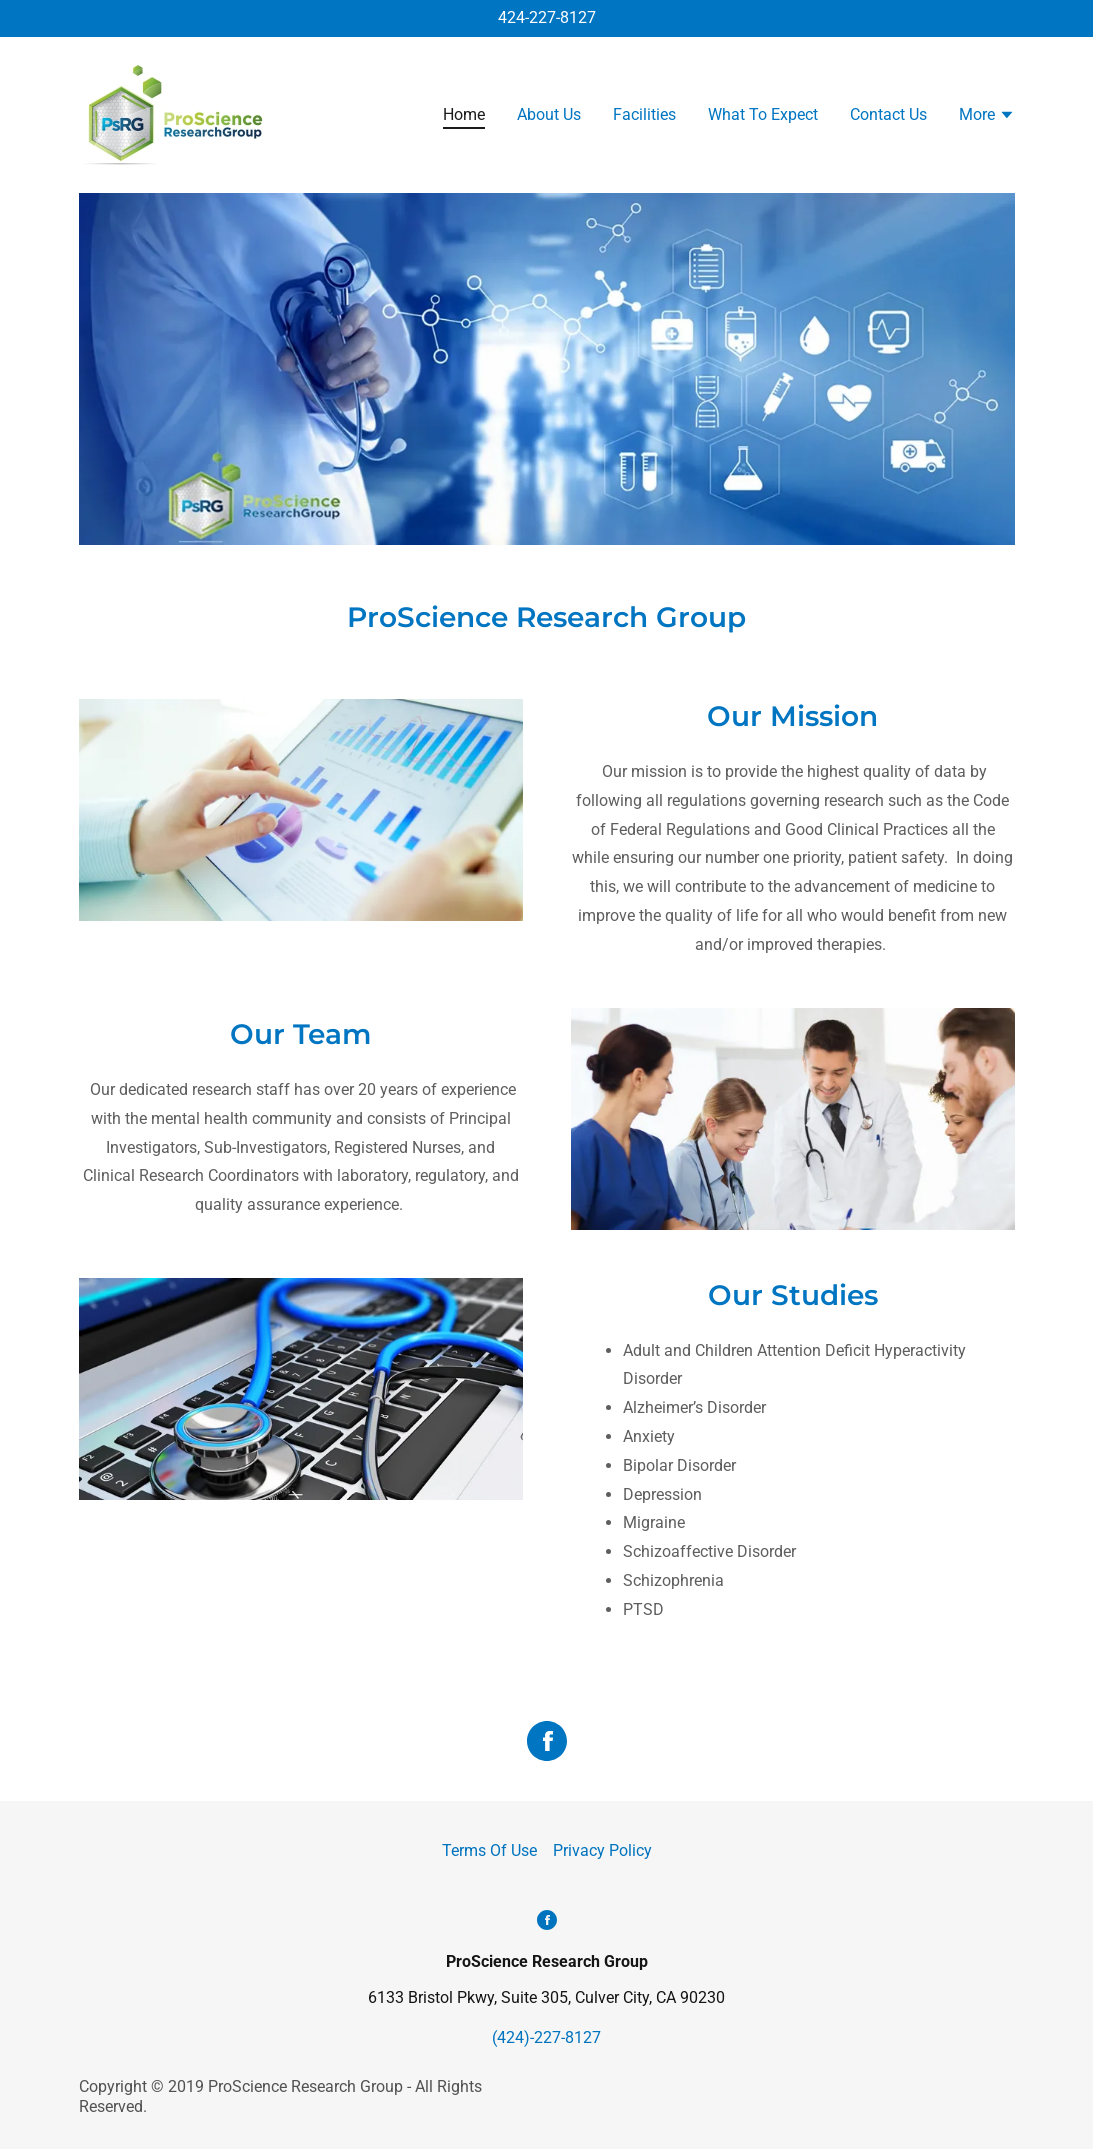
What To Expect (763, 114)
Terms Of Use (489, 1850)
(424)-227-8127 (546, 2037)
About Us (549, 114)
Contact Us (888, 114)
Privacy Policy (602, 1850)
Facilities (644, 114)
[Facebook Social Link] (547, 1743)
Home (464, 114)
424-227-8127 (547, 17)
